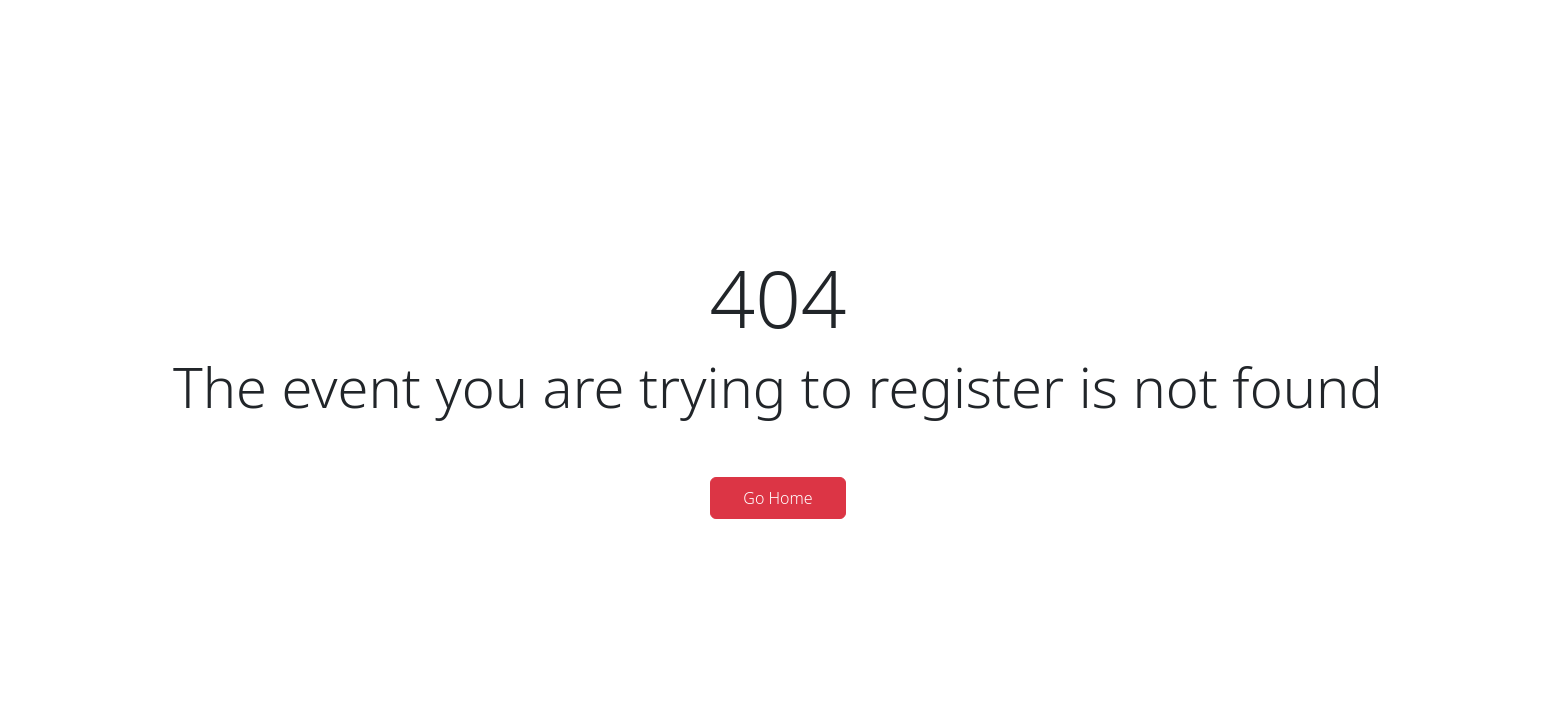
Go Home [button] (777, 498)
